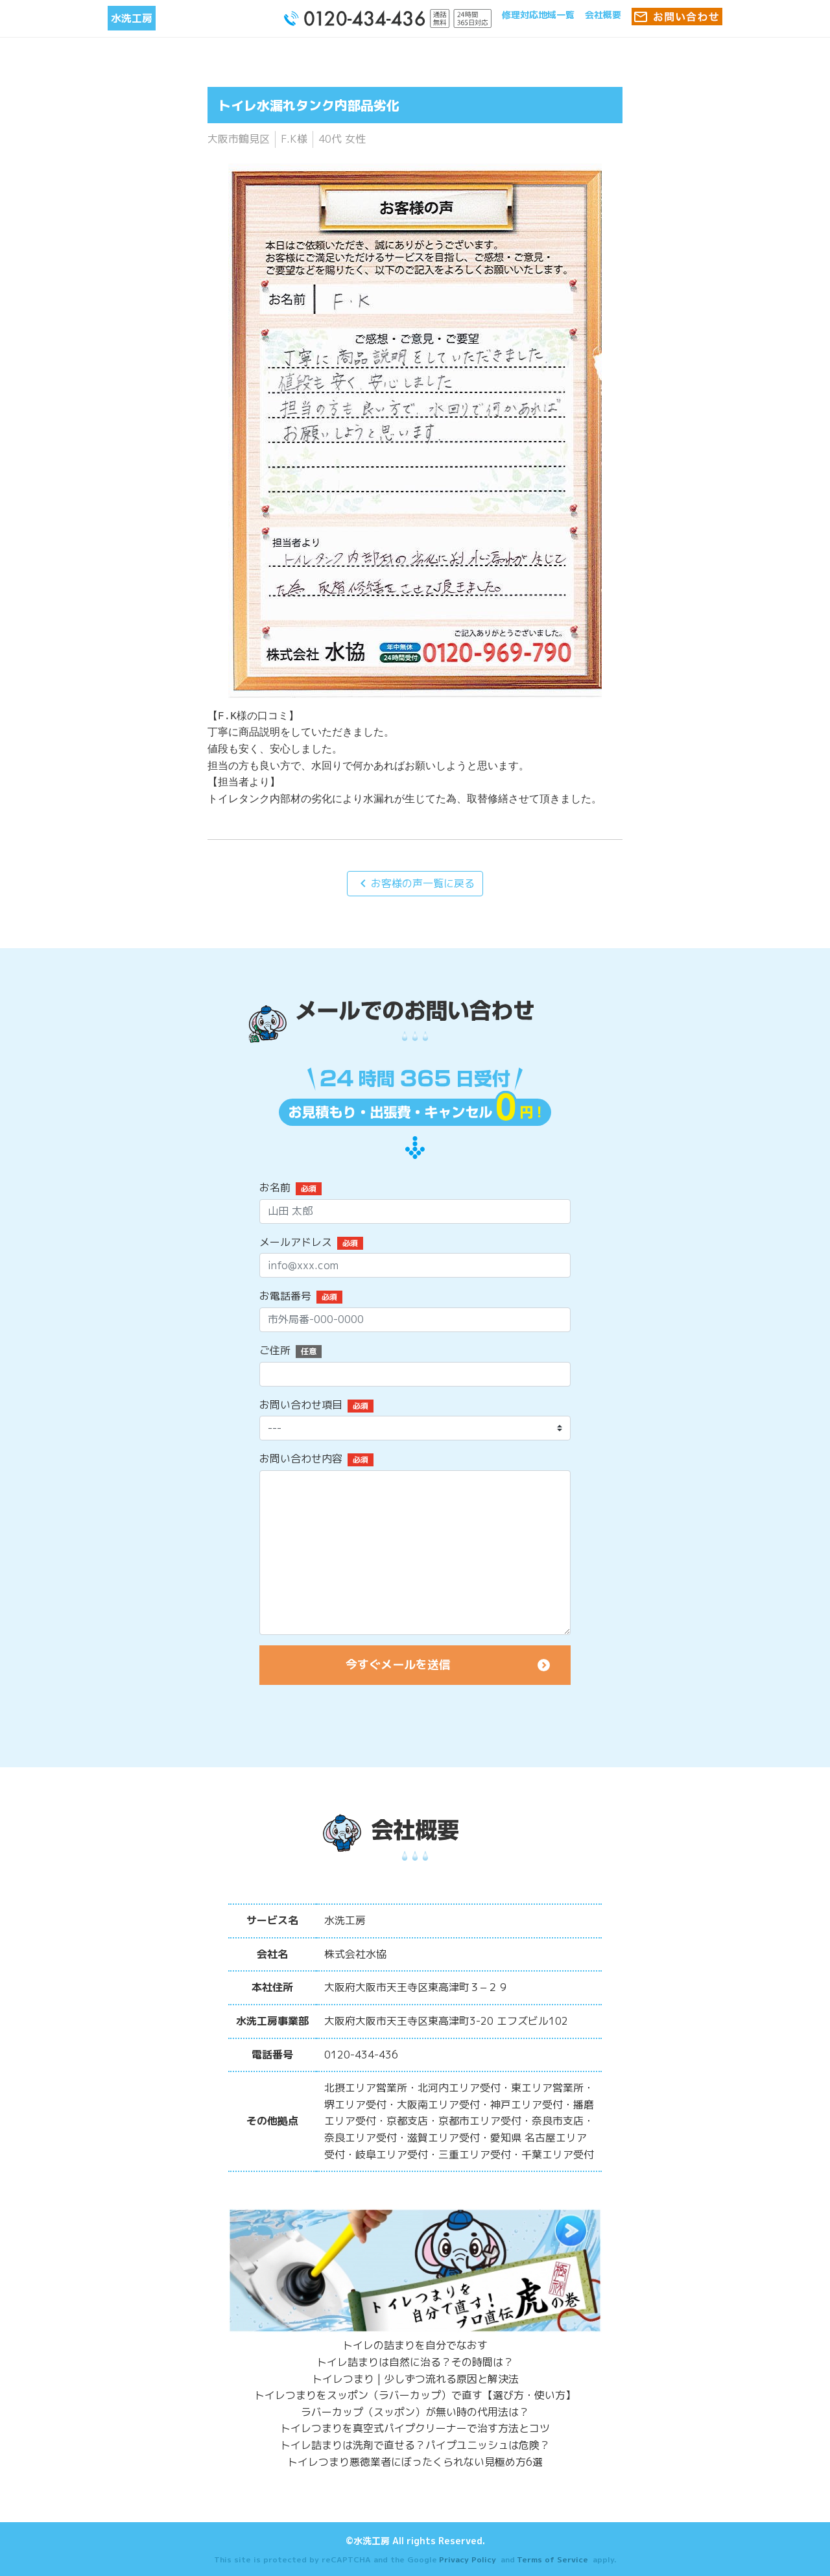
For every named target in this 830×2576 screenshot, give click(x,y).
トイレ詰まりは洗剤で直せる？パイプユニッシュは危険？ (415, 2445)
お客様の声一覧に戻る (415, 883)
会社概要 (603, 14)
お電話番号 (285, 1296)
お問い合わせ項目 (300, 1405)
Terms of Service (552, 2559)
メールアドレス (295, 1242)
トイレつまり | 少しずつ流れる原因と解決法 (415, 2379)
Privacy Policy (467, 2559)
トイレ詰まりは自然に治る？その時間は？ (415, 2362)
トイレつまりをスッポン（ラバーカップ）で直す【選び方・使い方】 (415, 2395)
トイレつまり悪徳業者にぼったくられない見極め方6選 (415, 2462)
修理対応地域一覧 (538, 14)
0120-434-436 (361, 2054)
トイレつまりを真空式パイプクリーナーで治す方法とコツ (415, 2428)
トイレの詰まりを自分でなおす (415, 2345)
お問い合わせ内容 (300, 1458)
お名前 (274, 1187)
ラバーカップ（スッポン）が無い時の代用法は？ (415, 2412)
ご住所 (274, 1350)
